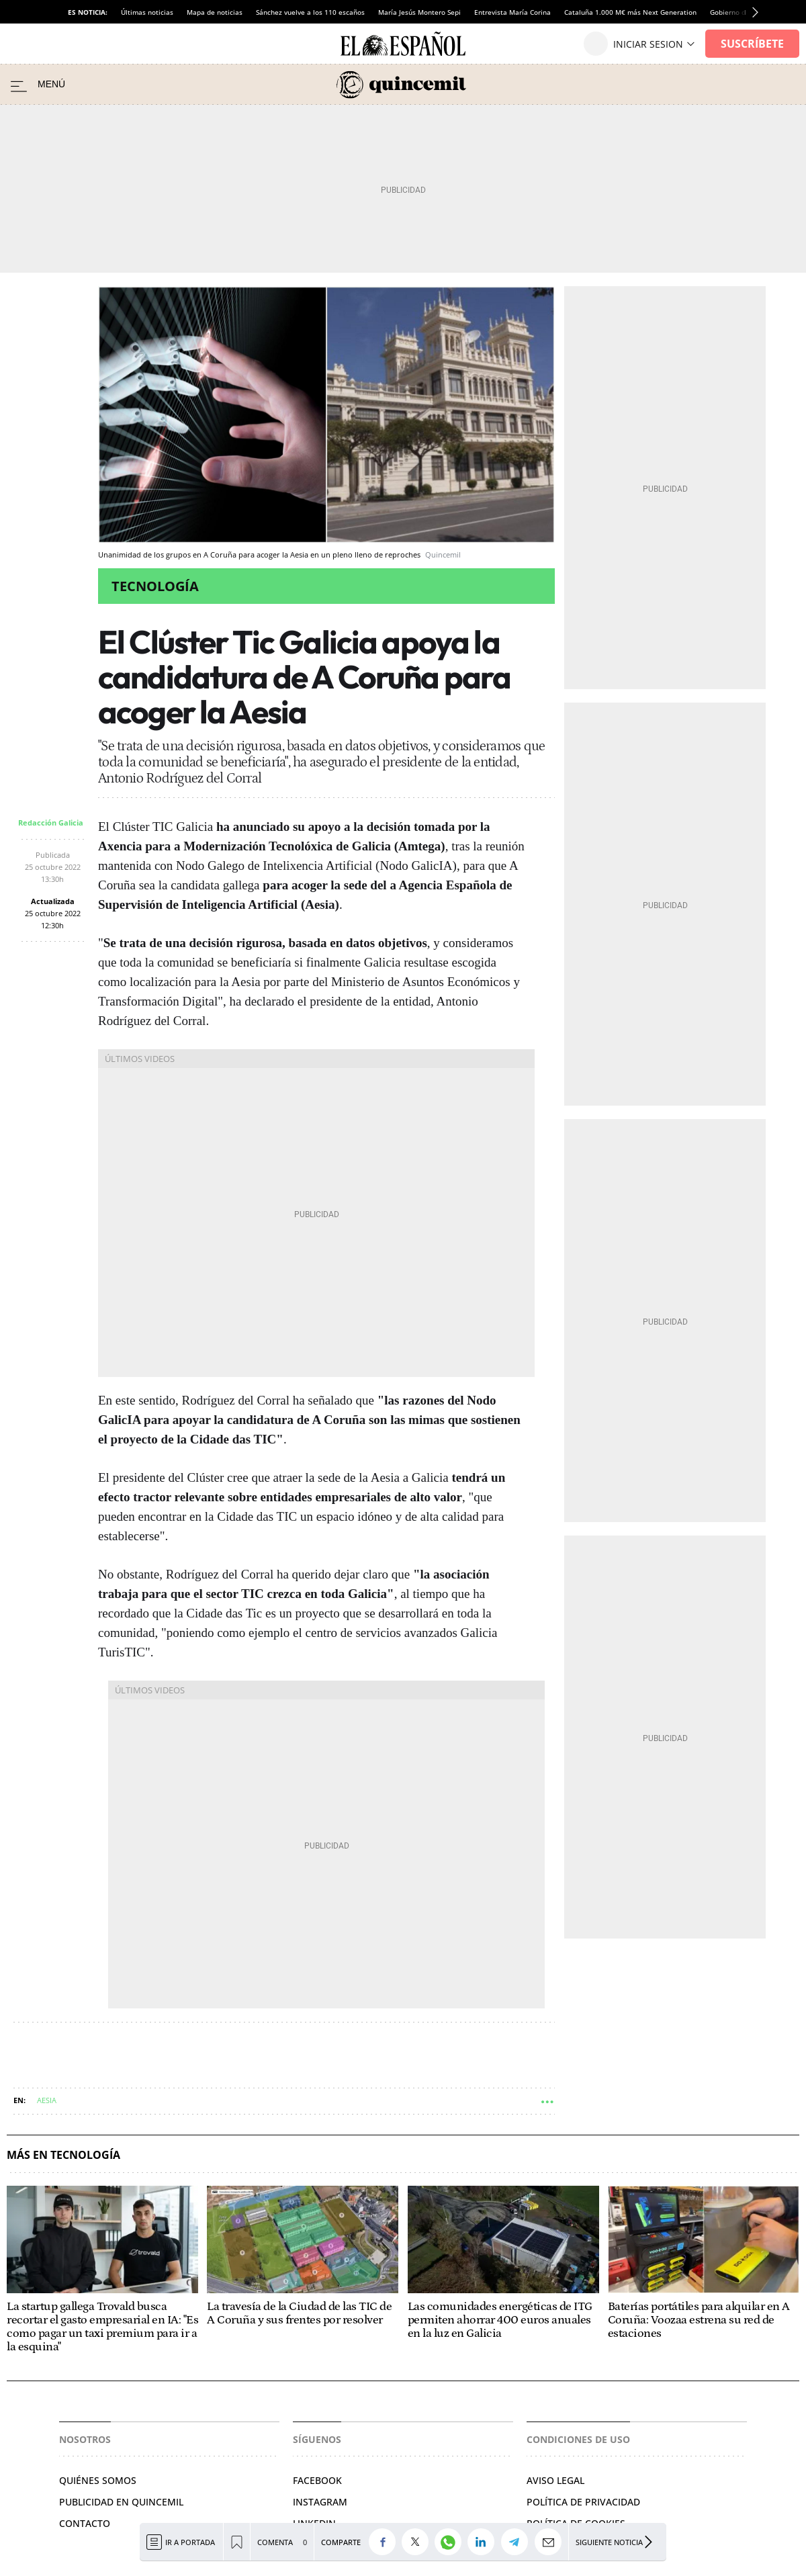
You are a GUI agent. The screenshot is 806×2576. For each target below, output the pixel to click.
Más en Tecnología (63, 2155)
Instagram (320, 2501)
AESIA (46, 2100)
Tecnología (155, 586)
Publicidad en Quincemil (121, 2501)
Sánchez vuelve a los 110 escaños (310, 12)
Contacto (84, 2523)
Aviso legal (555, 2480)
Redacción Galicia (50, 822)
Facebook (317, 2480)
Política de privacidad (583, 2501)
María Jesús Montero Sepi (419, 12)
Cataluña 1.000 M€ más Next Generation (630, 12)
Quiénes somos (97, 2480)
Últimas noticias (147, 12)
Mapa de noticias (214, 12)
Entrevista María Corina (512, 12)
